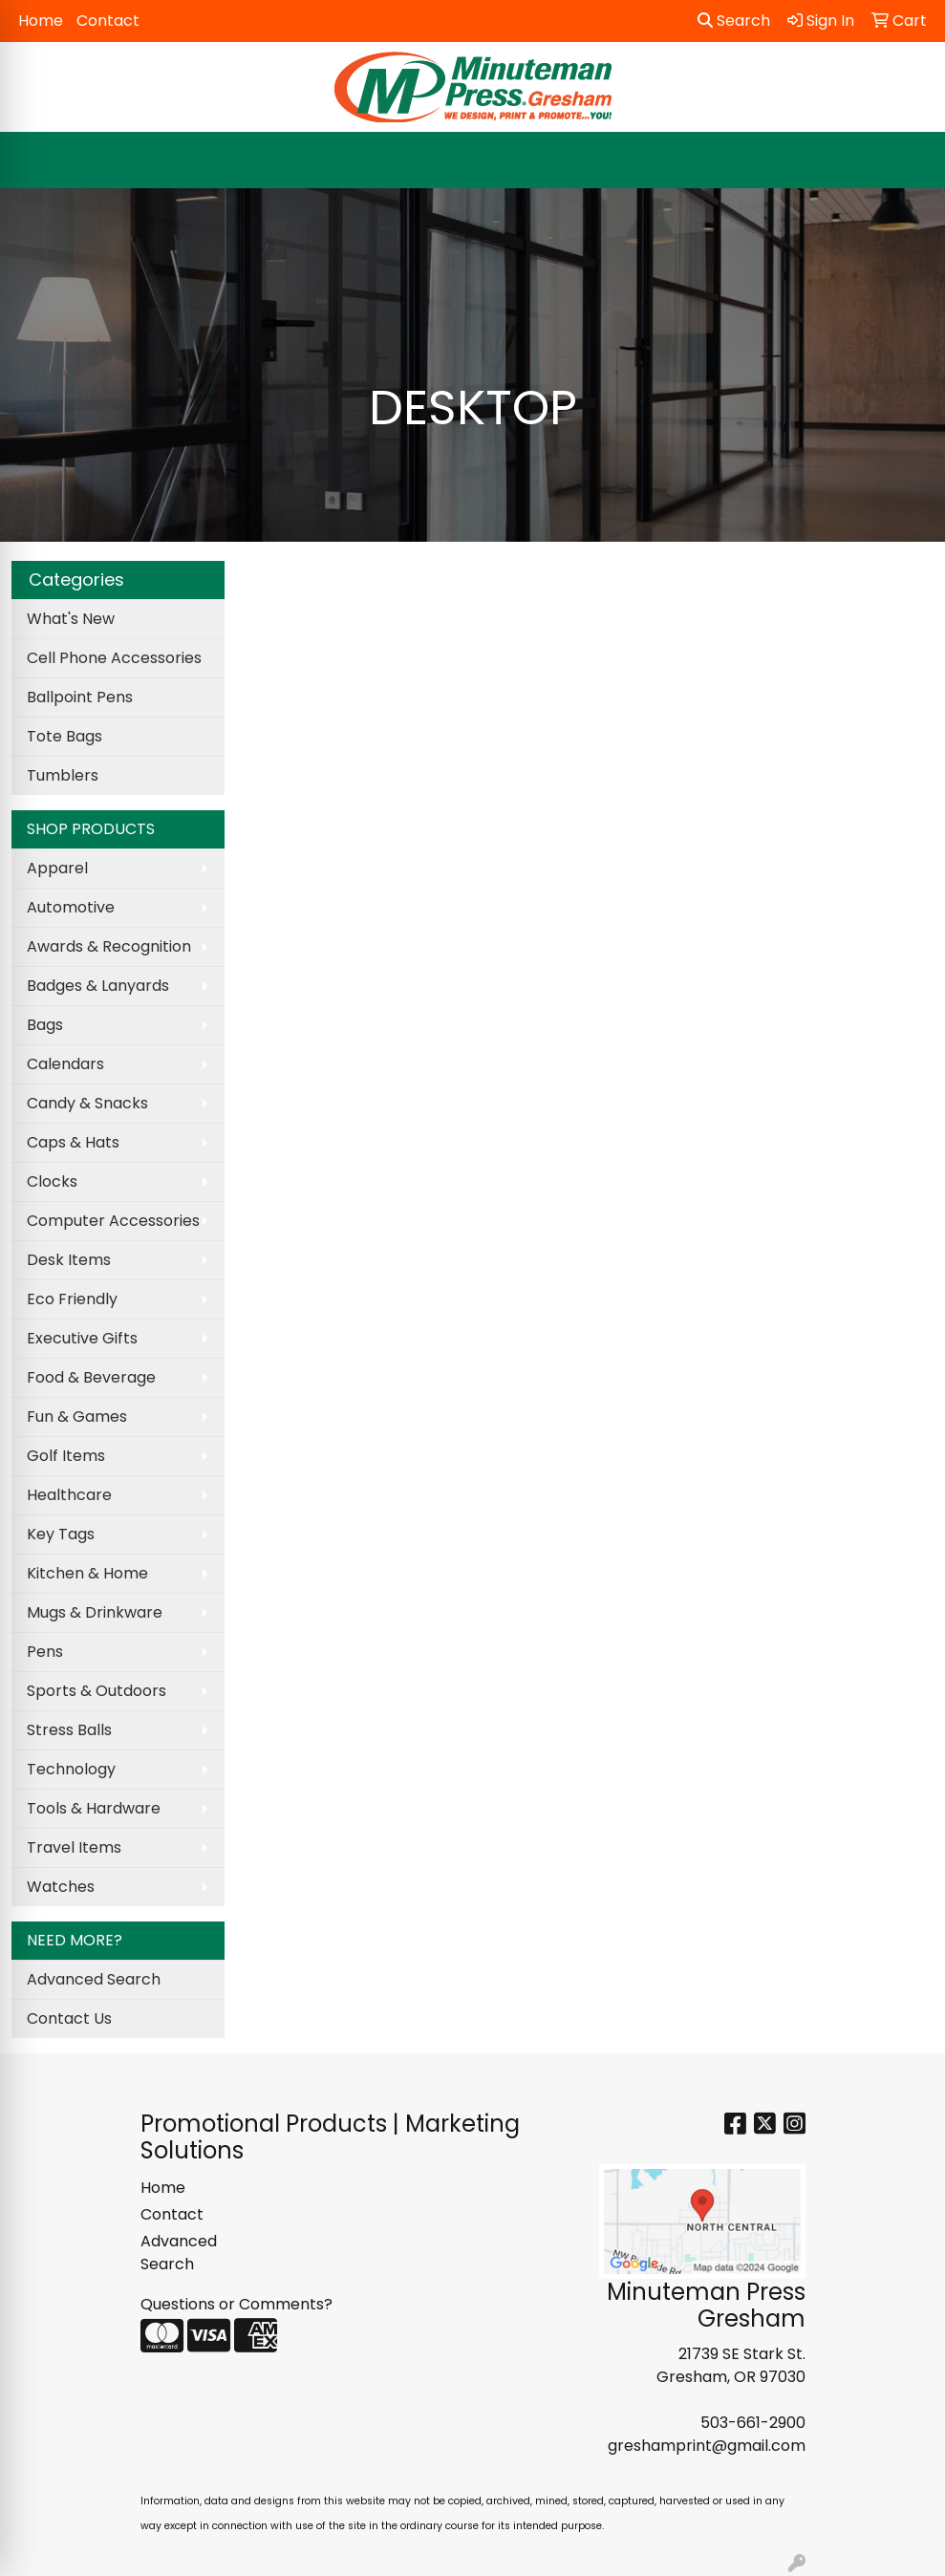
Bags (45, 1025)
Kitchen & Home (87, 1573)
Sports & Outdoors (96, 1691)
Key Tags (61, 1534)
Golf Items (66, 1456)
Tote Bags (64, 736)
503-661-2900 (752, 2423)
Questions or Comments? (236, 2304)
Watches (61, 1887)
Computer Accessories (113, 1221)
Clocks (52, 1181)
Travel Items (74, 1847)
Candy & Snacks (87, 1103)
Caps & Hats (73, 1142)
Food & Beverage (91, 1377)
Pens (45, 1652)
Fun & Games (77, 1417)
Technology (71, 1769)
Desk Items (69, 1260)
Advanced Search (94, 1979)
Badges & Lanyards (98, 986)
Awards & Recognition (109, 946)
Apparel (57, 868)
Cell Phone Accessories (114, 658)
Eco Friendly (72, 1299)
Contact (108, 21)
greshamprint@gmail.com (706, 2446)
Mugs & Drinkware (94, 1612)
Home (40, 21)
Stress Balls (69, 1730)
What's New (71, 619)
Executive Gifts (82, 1338)
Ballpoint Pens (80, 697)
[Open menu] (907, 160)
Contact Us (69, 2018)
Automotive (71, 907)
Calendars (65, 1064)
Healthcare (69, 1495)
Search (734, 21)
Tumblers (62, 775)
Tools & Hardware (94, 1808)
